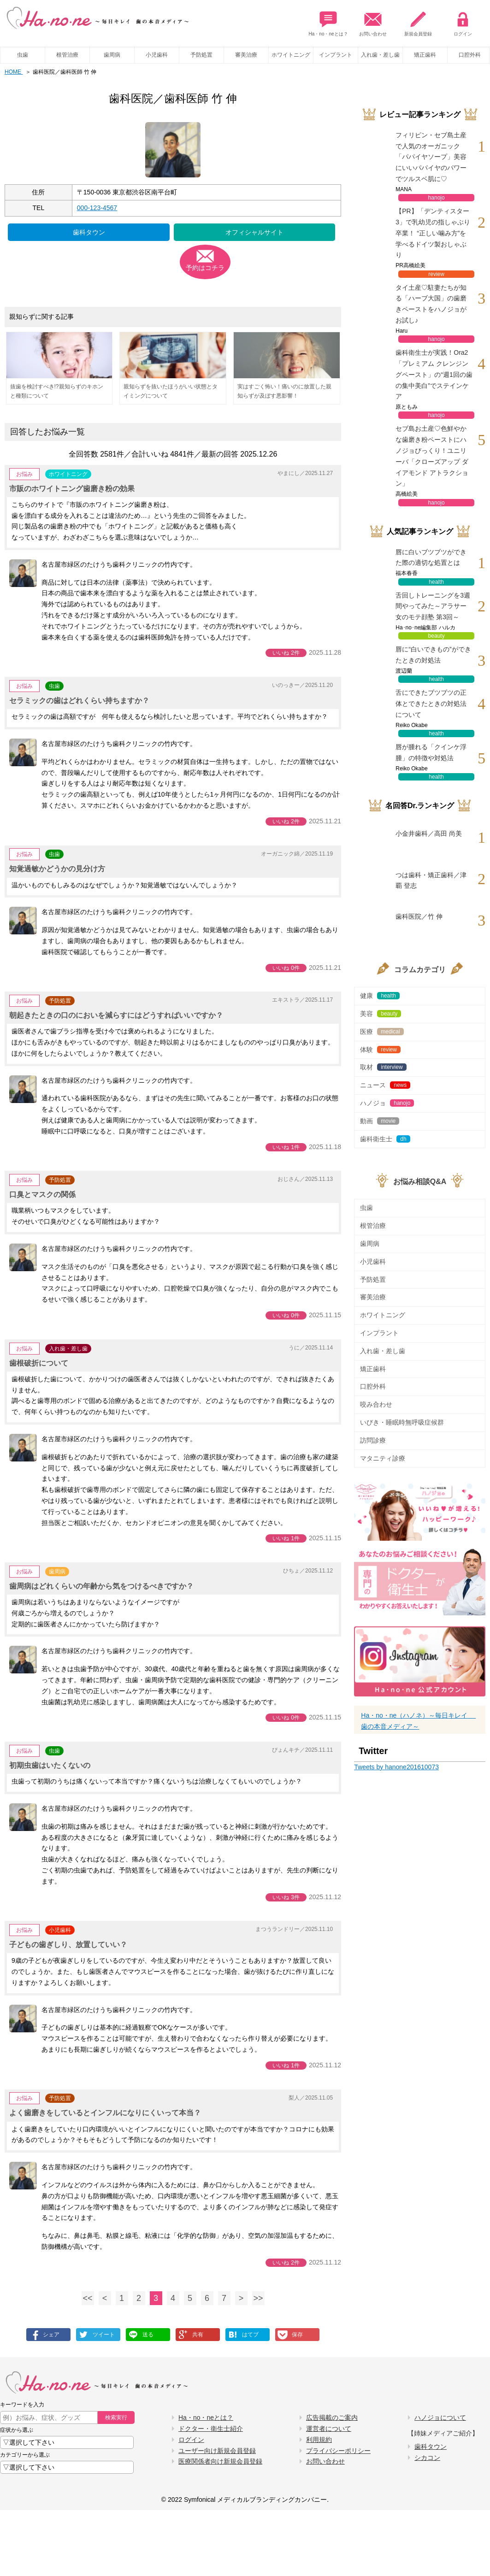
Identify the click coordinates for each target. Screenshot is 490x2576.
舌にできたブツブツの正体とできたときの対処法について (431, 703)
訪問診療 (373, 1440)
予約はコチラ (205, 267)
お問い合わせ (373, 21)
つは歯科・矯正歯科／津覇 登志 (431, 880)
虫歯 (22, 55)
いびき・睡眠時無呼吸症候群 (402, 1422)
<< (88, 2298)
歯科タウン (89, 232)
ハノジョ (387, 1103)
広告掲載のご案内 (332, 2417)
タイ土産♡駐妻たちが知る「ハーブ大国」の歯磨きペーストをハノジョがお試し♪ (431, 304)
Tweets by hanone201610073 (396, 1767)
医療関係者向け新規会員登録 (220, 2461)
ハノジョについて (440, 2417)
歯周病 (112, 55)
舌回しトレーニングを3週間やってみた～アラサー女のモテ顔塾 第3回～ (433, 606)
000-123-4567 (97, 207)
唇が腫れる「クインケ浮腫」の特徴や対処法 (431, 752)
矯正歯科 (425, 55)
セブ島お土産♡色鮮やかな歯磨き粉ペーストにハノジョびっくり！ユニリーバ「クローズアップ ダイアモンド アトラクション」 (432, 456)
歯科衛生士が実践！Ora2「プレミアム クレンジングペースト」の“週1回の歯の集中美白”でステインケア (434, 374)
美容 (380, 1013)
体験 (380, 1049)
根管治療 (67, 55)
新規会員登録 (418, 21)
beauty (436, 636)
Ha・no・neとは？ (328, 21)
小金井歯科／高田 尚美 (429, 833)
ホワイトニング (291, 55)
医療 (381, 1031)
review (436, 274)
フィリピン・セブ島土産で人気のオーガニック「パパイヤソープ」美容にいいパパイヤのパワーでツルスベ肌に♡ (431, 156)
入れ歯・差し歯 (380, 55)
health (436, 582)
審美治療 (246, 55)
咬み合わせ (376, 1404)
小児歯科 (157, 55)
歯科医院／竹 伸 (419, 916)
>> (258, 2298)
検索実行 (116, 2417)
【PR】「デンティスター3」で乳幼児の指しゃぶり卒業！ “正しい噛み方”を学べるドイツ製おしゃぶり (433, 232)
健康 (380, 995)
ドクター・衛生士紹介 (210, 2428)
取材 (383, 1067)
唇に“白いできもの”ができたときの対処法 (433, 654)
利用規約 (319, 2439)
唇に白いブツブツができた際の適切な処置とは (431, 557)
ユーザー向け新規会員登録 (217, 2450)
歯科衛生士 (385, 1139)
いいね (286, 653)
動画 (379, 1121)
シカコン (427, 2457)
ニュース (385, 1085)
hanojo (436, 197)
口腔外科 (373, 1386)
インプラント (335, 55)
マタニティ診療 (382, 1458)
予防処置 (201, 55)
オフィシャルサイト (254, 232)
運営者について (328, 2428)
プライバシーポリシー (338, 2450)
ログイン (463, 21)
